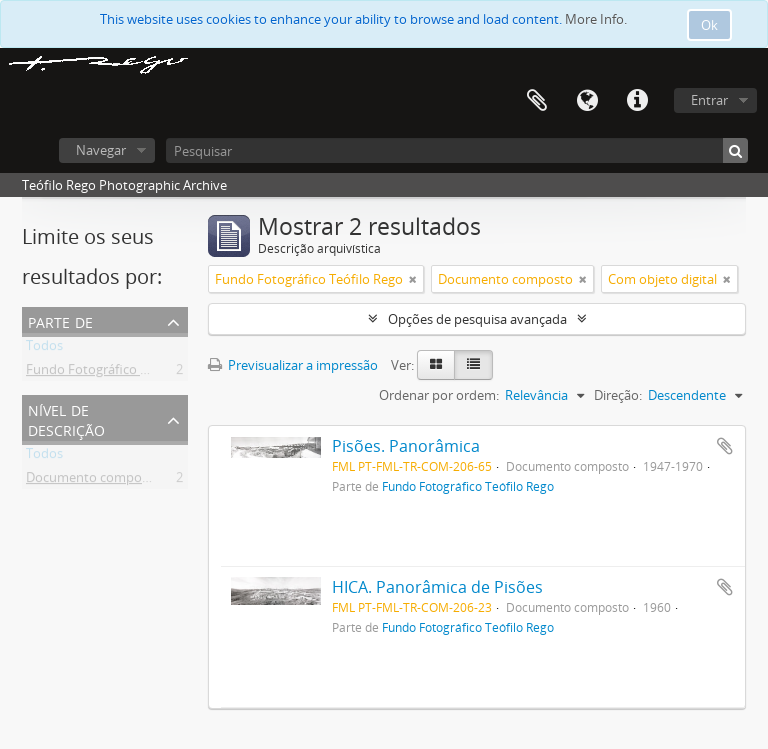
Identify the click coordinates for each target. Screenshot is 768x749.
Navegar (101, 150)
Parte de (60, 320)
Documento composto (93, 481)
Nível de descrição (66, 418)
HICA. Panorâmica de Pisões (437, 587)
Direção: (618, 395)
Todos (44, 349)
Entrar (709, 100)
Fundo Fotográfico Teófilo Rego (120, 373)
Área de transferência (537, 101)
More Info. (596, 19)
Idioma (587, 101)
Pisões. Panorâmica (406, 446)
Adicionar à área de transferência (725, 446)
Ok (709, 25)
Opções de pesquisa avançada (477, 319)
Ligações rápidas (637, 101)
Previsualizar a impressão (293, 365)
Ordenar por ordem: (439, 395)
